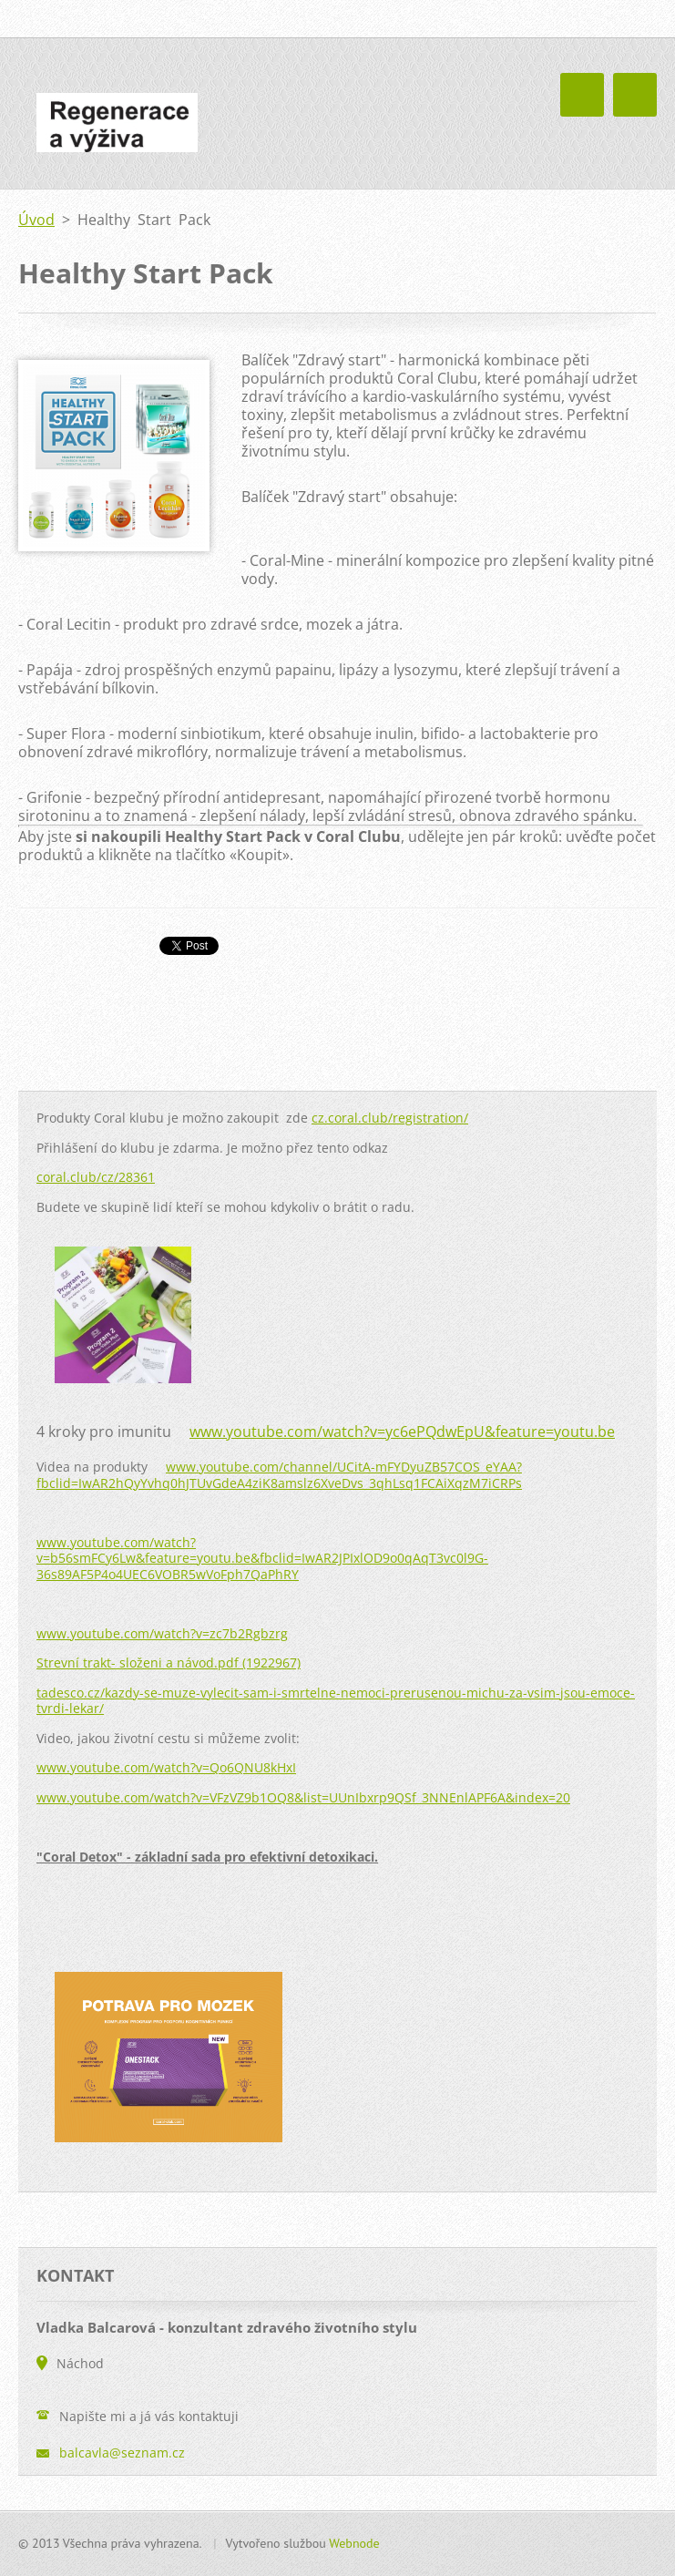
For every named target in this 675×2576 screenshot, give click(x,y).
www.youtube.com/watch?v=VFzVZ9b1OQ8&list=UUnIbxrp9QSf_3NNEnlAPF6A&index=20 (303, 1797)
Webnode (354, 2543)
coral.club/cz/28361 (95, 1176)
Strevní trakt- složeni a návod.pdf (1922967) (168, 1662)
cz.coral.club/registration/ (390, 1117)
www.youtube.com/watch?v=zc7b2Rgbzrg (162, 1633)
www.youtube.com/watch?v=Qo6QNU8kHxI (166, 1767)
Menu (635, 95)
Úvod (36, 220)
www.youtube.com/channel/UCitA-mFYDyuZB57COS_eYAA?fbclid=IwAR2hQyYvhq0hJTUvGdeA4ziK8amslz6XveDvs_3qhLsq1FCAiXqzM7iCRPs (279, 1475)
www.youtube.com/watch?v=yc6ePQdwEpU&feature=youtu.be (402, 1431)
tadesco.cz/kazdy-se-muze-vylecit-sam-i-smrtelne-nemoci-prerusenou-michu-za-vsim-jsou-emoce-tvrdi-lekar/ (335, 1701)
